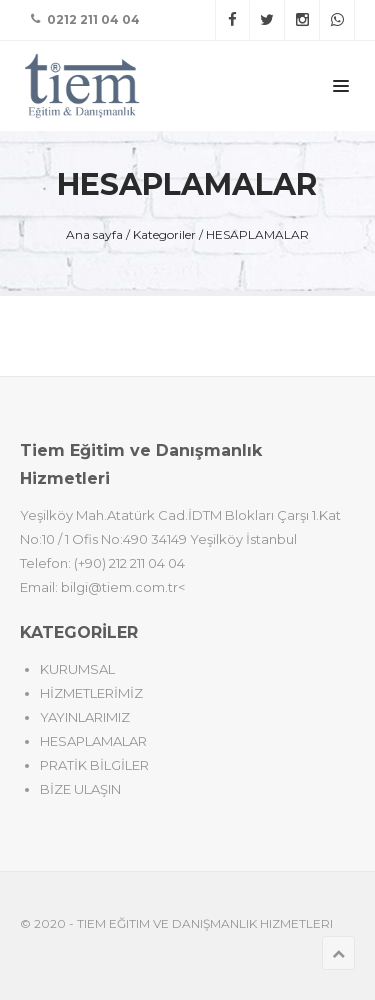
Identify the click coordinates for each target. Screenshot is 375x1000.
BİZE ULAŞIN (80, 789)
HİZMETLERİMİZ (91, 693)
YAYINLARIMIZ (85, 717)
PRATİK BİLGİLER (94, 765)
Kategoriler (164, 234)
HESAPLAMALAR (257, 234)
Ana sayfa (94, 234)
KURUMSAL (77, 669)
